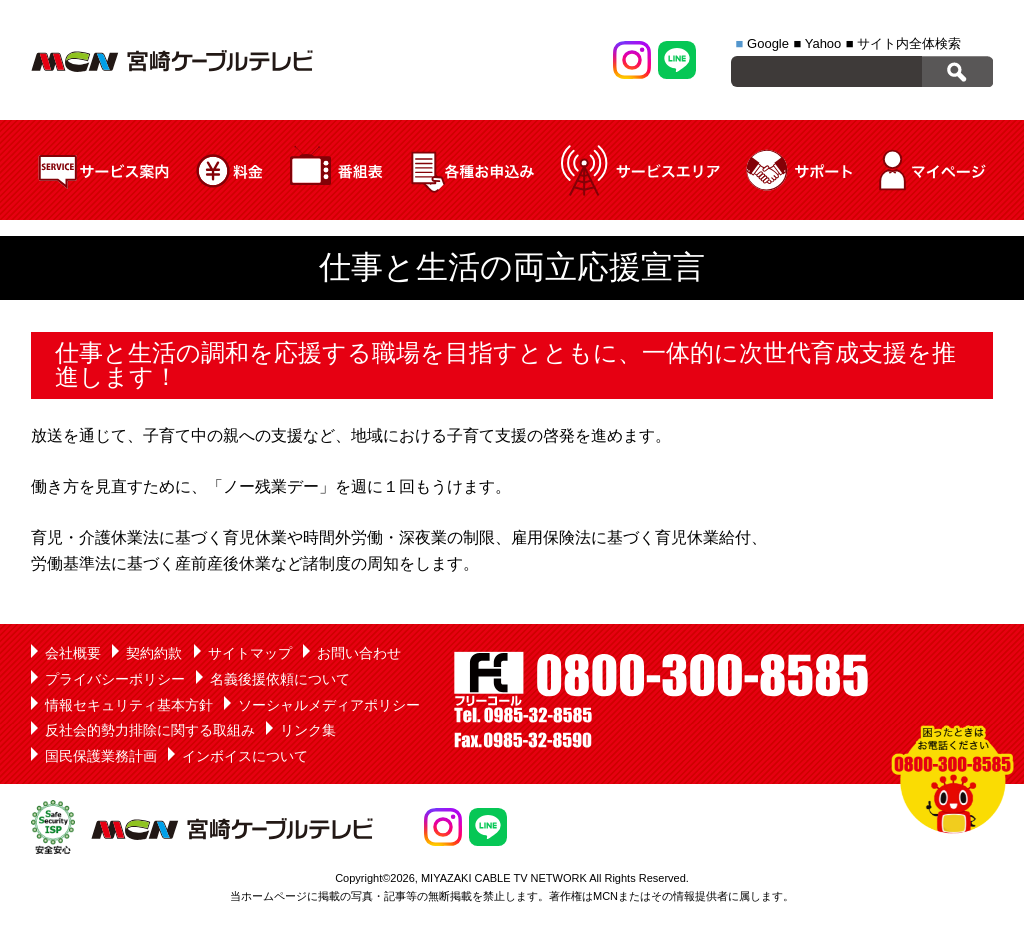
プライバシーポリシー (115, 679)
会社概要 (73, 653)
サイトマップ (250, 653)
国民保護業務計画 (101, 756)
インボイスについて (245, 756)
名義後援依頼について (280, 679)
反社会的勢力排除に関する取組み (150, 730)
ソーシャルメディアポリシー (329, 705)
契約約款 (154, 653)
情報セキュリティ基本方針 (129, 705)
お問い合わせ (359, 653)
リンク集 (308, 730)
